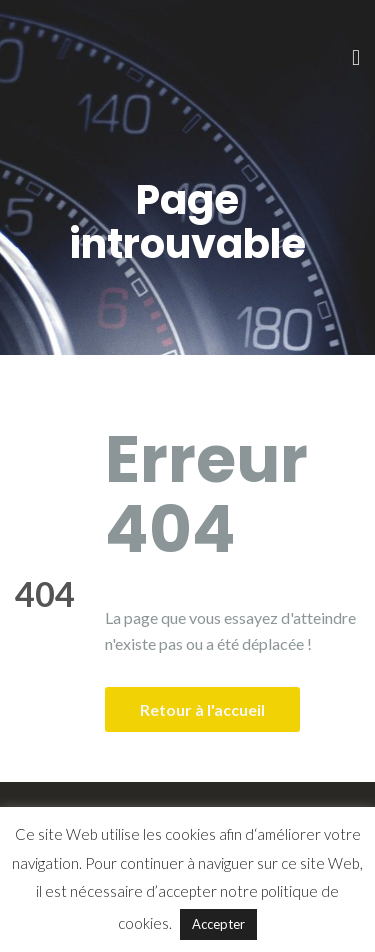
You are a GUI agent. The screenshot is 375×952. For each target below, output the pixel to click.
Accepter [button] (218, 924)
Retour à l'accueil (202, 709)
